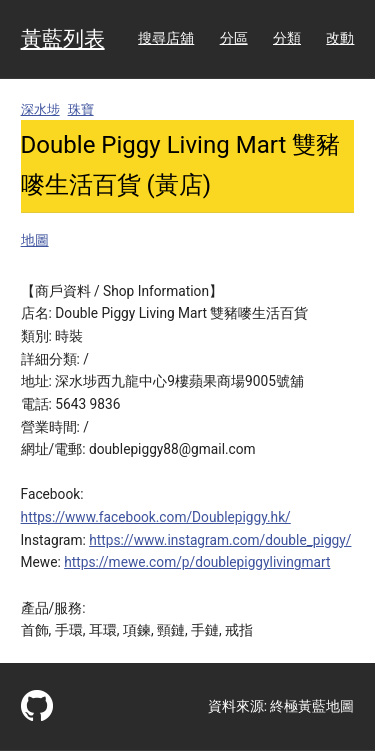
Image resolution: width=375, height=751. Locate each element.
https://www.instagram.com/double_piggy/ (220, 540)
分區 (234, 38)
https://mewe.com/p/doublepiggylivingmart (197, 562)
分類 (287, 38)
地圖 (35, 240)
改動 (340, 38)
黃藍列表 (63, 39)
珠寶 (81, 109)
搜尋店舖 (166, 38)
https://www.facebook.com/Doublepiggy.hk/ (156, 517)
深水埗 (40, 109)
